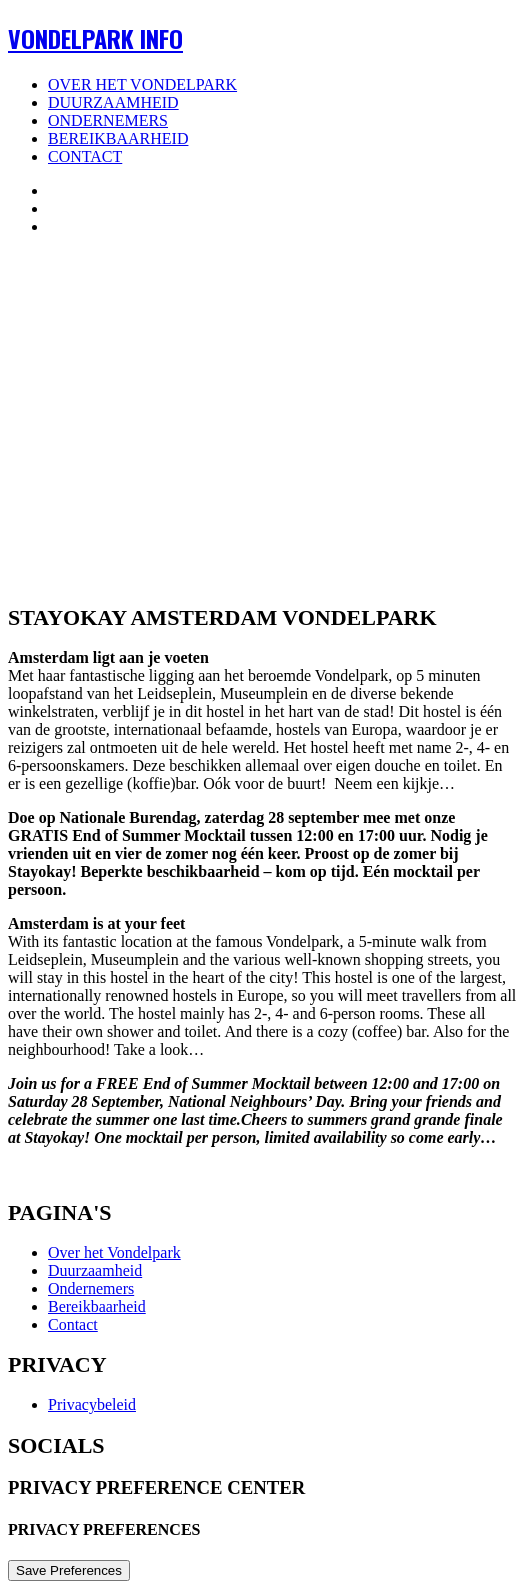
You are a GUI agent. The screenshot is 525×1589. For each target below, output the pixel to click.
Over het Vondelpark (142, 84)
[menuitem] (282, 85)
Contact (85, 156)
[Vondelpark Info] (262, 38)
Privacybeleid (92, 1404)
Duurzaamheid (113, 102)
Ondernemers (108, 120)
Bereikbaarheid (118, 138)
